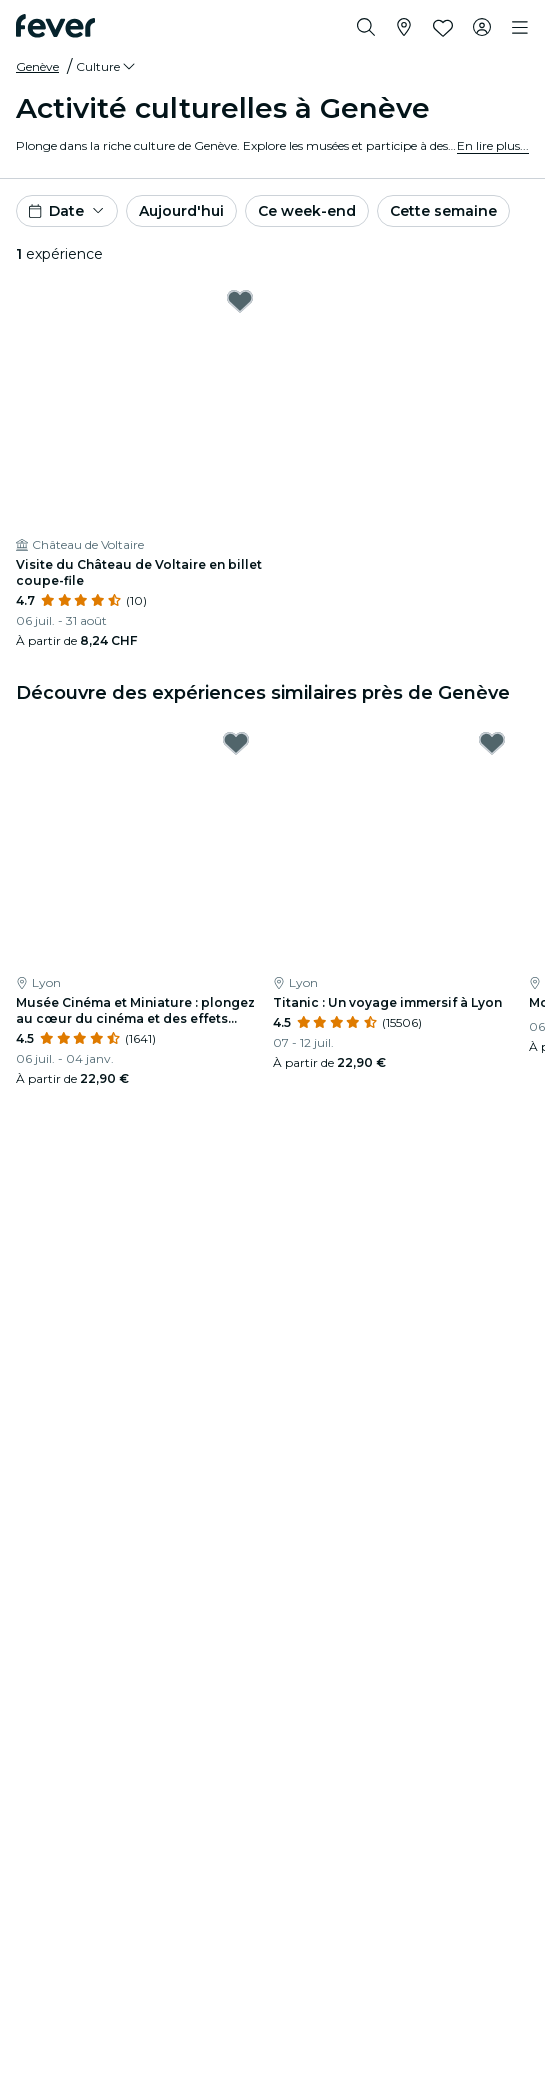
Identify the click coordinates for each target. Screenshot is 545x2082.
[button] (107, 67)
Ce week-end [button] (307, 211)
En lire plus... (493, 145)
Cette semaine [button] (443, 211)
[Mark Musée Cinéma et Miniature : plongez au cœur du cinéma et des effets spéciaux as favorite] (236, 743)
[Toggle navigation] (520, 28)
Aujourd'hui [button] (181, 211)
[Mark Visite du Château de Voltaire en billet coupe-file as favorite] (240, 301)
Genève (37, 66)
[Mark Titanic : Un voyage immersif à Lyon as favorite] (492, 743)
